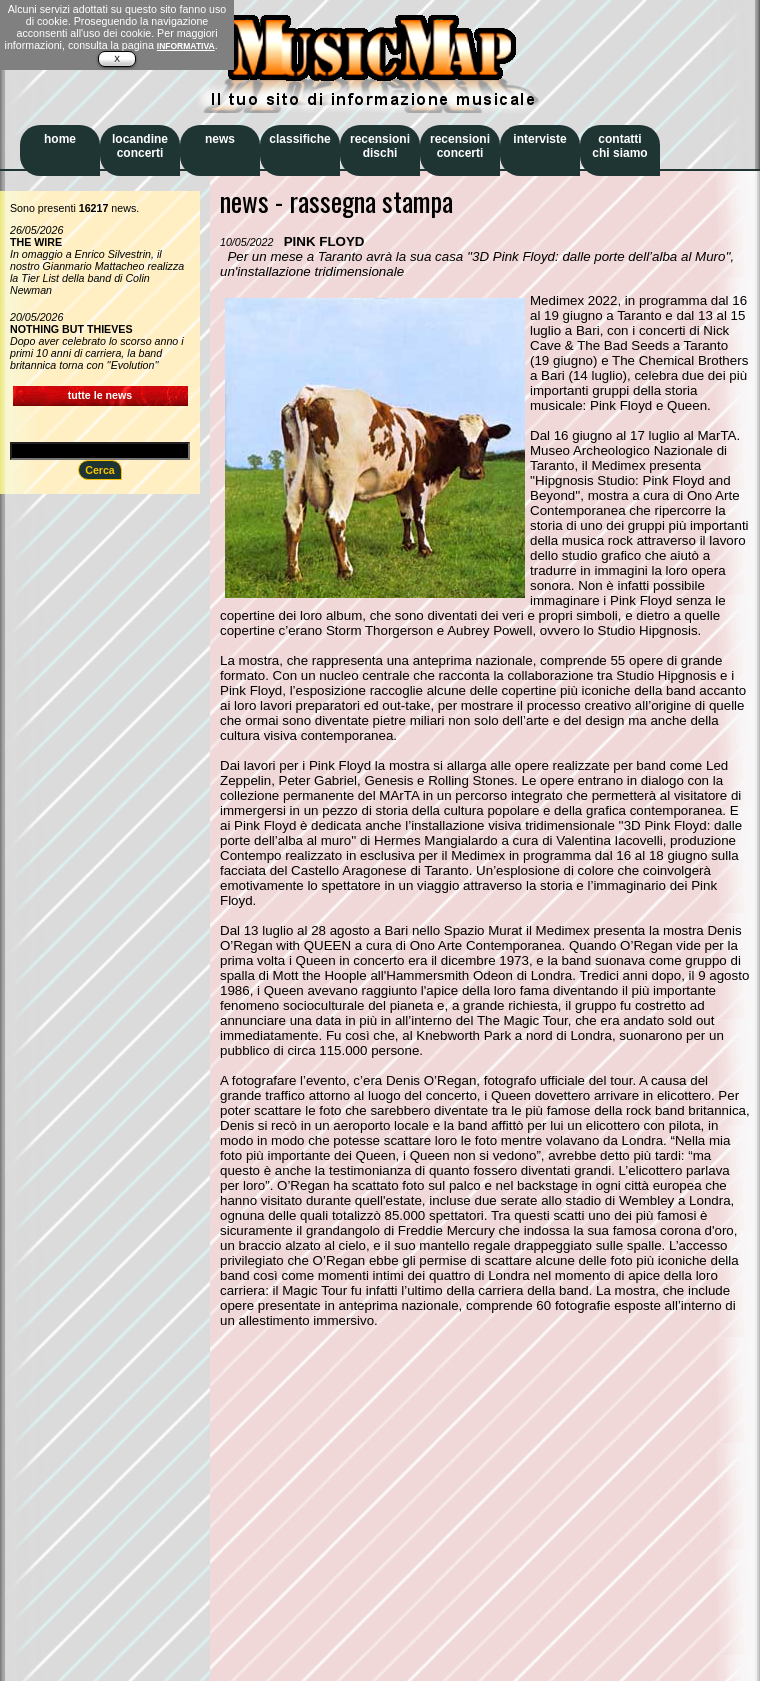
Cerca (100, 470)
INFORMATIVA (186, 46)
